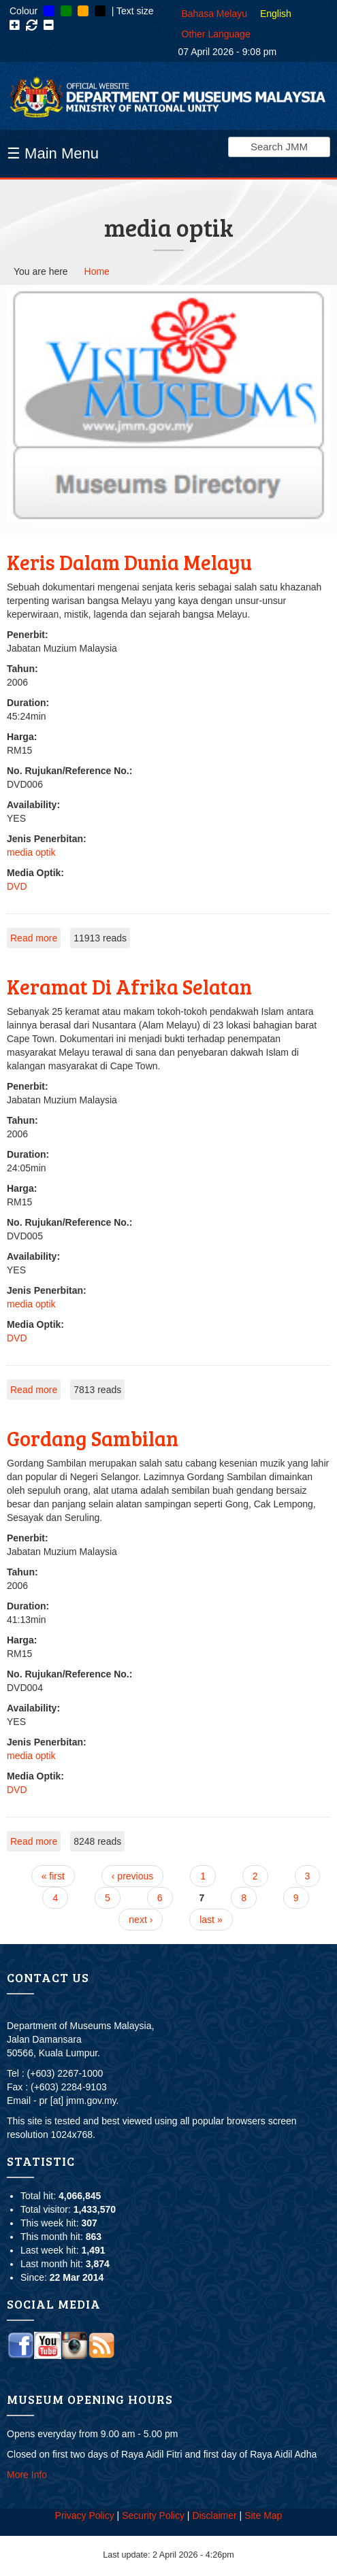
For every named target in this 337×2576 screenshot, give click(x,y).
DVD (17, 886)
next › (141, 1919)
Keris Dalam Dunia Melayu (129, 561)
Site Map (263, 2515)
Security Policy (153, 2515)
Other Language (216, 34)
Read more (33, 938)
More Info (27, 2474)
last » (210, 1919)
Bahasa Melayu (215, 13)
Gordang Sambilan (92, 1438)
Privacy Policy (84, 2515)
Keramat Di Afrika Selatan (129, 986)
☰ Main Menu (53, 153)
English (275, 13)
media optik (31, 852)
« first (53, 1876)
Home (97, 271)
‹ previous (132, 1876)
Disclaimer (214, 2515)
